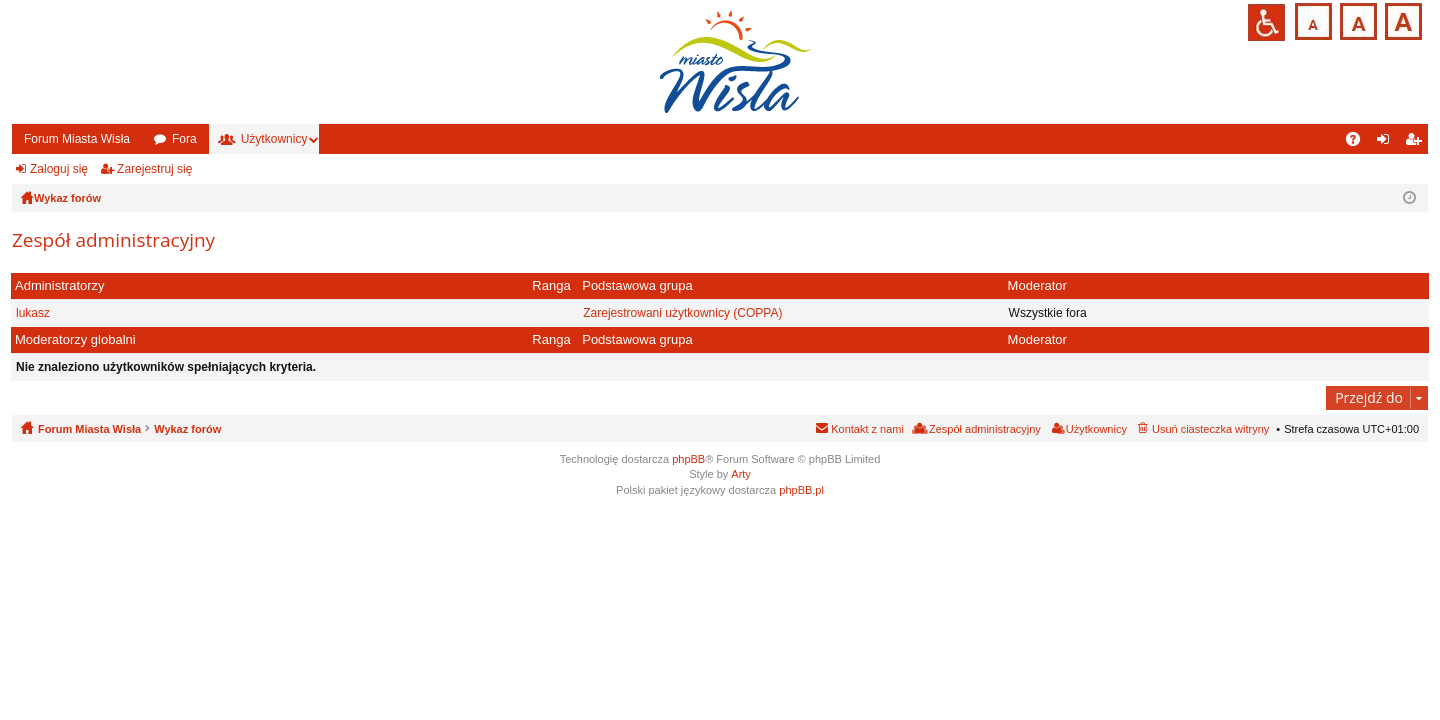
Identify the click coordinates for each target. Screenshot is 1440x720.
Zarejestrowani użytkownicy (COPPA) (682, 313)
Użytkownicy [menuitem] (1096, 429)
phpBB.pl (801, 490)
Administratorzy (60, 285)
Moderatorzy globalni (75, 339)
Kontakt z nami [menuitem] (867, 429)
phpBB (688, 459)
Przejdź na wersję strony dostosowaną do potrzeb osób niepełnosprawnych (1266, 22)
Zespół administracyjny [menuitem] (985, 429)
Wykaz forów (187, 429)
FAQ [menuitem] (1359, 143)
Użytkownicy (274, 139)
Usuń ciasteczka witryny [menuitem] (1210, 429)
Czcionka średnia (1356, 19)
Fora (184, 139)
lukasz (33, 313)
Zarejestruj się (154, 169)
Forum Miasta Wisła (77, 139)
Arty (741, 474)
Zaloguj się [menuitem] (1387, 143)
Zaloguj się (59, 169)
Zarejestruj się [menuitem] (1417, 143)
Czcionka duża (1401, 19)
